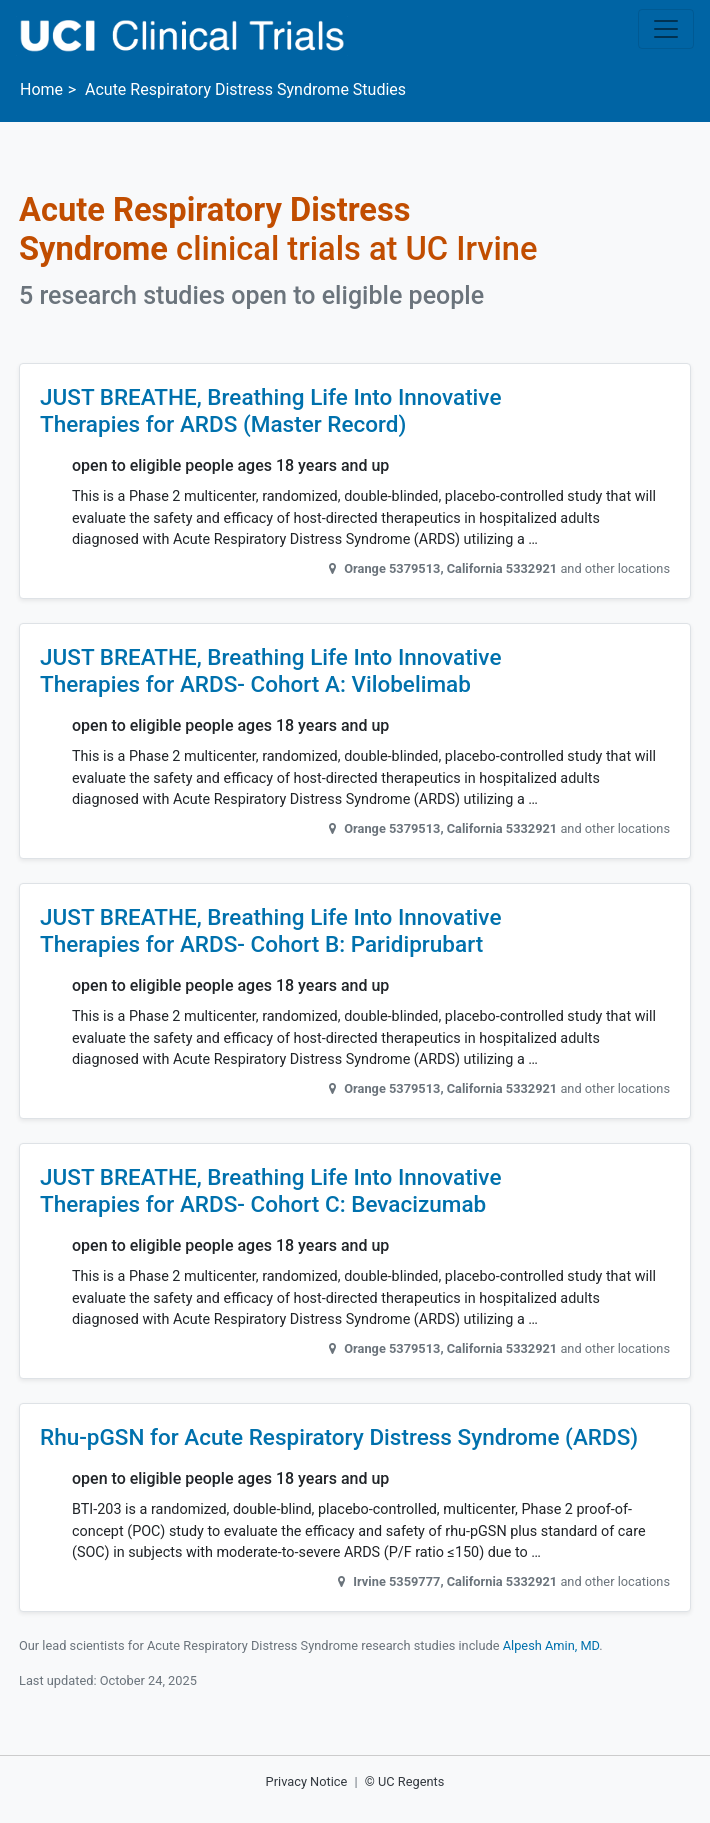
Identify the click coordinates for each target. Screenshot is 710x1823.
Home (41, 89)
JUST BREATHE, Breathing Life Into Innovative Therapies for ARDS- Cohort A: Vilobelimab (270, 671)
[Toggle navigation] (666, 29)
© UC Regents (405, 1781)
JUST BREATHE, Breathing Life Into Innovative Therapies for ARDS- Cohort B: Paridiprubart (270, 931)
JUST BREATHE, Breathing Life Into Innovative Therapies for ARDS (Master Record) (270, 411)
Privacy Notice (307, 1781)
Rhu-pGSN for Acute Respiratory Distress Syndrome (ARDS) (339, 1437)
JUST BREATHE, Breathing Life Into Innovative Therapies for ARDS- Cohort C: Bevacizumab (270, 1191)
